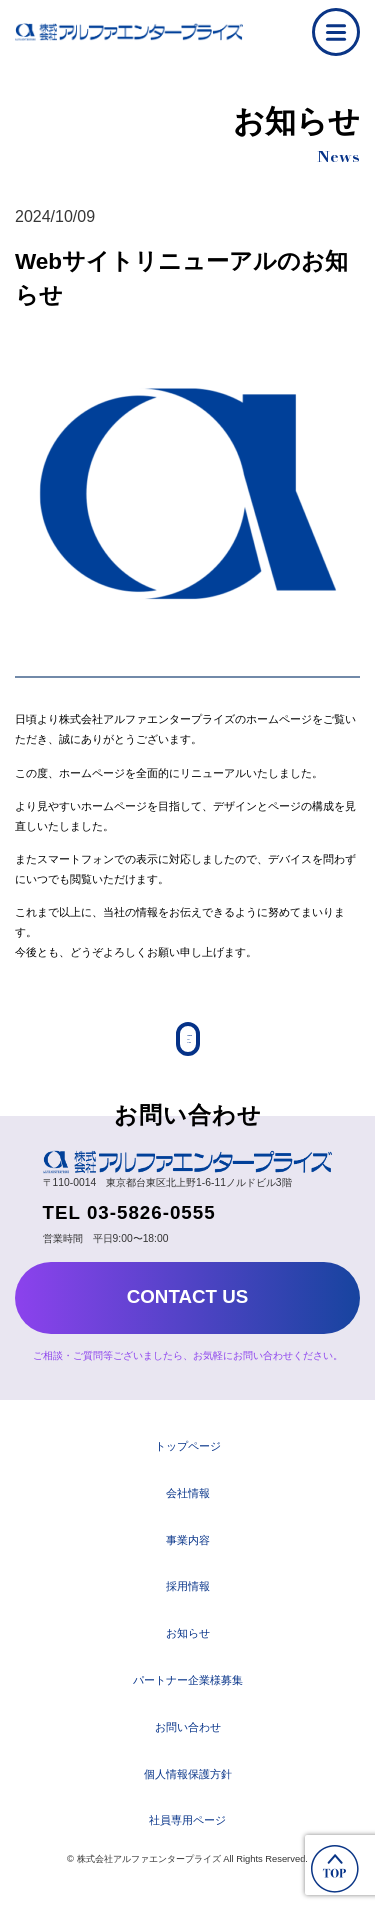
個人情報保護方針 (188, 1785)
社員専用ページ (187, 1832)
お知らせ (188, 1645)
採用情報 (188, 1598)
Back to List (187, 1044)
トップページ (188, 1458)
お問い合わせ (188, 1738)
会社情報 (188, 1504)
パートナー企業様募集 (188, 1692)
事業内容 (188, 1551)
